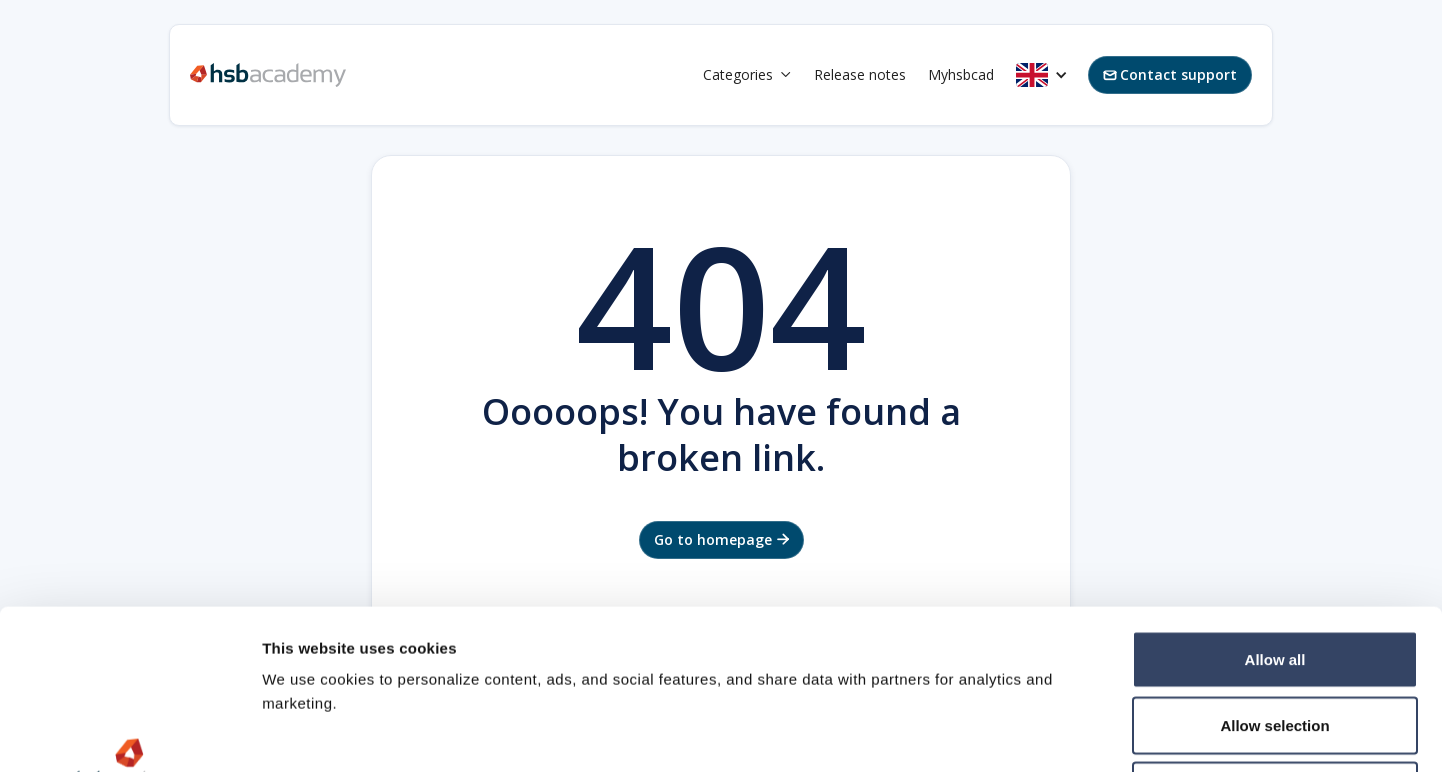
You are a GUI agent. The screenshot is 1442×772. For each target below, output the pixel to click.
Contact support (1170, 74)
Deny (1275, 640)
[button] (747, 75)
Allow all (1275, 509)
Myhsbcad (961, 74)
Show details (1049, 732)
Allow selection (1274, 575)
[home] (268, 75)
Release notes (860, 74)
